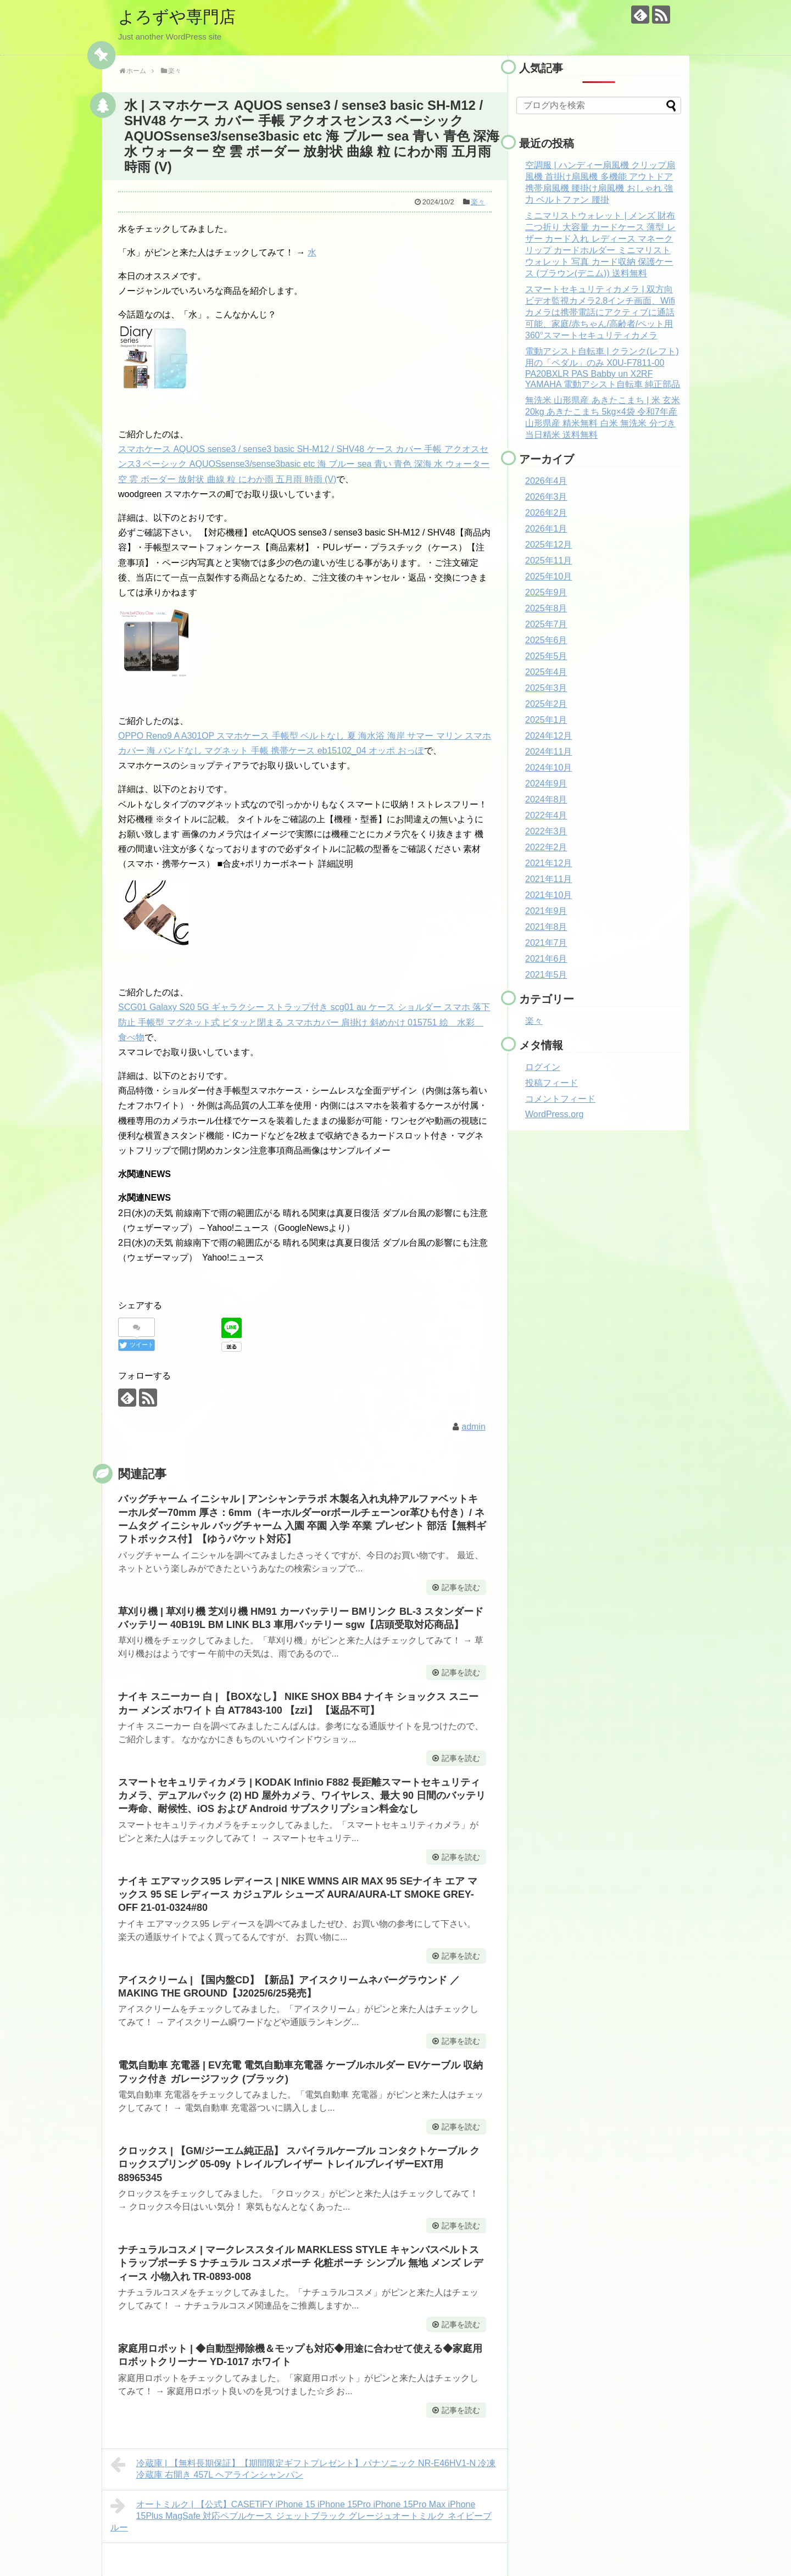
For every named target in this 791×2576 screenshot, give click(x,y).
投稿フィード (551, 1083)
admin (473, 1426)
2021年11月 (548, 879)
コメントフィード (560, 1098)
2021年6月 (546, 958)
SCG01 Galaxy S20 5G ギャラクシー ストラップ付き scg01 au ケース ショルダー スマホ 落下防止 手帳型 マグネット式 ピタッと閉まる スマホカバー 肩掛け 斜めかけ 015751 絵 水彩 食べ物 (304, 1021)
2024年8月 (546, 799)
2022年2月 (546, 847)
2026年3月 (546, 496)
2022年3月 (546, 831)
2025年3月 (546, 688)
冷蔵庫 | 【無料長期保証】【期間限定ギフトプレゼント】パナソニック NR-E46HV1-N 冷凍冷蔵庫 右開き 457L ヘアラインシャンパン (302, 2467)
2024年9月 (546, 783)
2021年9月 (546, 911)
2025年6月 (546, 640)
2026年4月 (546, 481)
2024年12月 (548, 735)
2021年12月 (548, 863)
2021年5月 (546, 974)
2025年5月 (546, 656)
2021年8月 (546, 927)
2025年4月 (546, 672)
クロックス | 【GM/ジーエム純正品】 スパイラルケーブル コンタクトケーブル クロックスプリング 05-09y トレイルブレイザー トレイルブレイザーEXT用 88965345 (299, 2164)
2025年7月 (546, 624)
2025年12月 (548, 544)
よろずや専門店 (177, 17)
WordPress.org (554, 1114)
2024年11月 (548, 751)
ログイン (542, 1067)
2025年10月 (548, 576)
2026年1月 (546, 528)
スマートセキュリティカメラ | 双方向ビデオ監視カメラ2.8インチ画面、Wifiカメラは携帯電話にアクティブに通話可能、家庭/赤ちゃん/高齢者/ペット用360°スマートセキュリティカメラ (600, 312)
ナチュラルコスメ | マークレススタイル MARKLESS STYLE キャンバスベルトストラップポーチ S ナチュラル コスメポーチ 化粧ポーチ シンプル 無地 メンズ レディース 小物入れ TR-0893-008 (300, 2263)
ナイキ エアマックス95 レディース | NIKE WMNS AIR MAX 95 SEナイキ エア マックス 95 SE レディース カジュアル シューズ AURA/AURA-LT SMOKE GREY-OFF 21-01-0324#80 (297, 1895)
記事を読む (461, 1587)
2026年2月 (546, 512)
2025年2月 (546, 704)
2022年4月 (546, 815)
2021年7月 (546, 942)
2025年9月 (546, 592)
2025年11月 (548, 560)
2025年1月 (546, 719)
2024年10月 (548, 767)
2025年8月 (546, 608)
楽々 (478, 202)
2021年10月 (548, 895)
